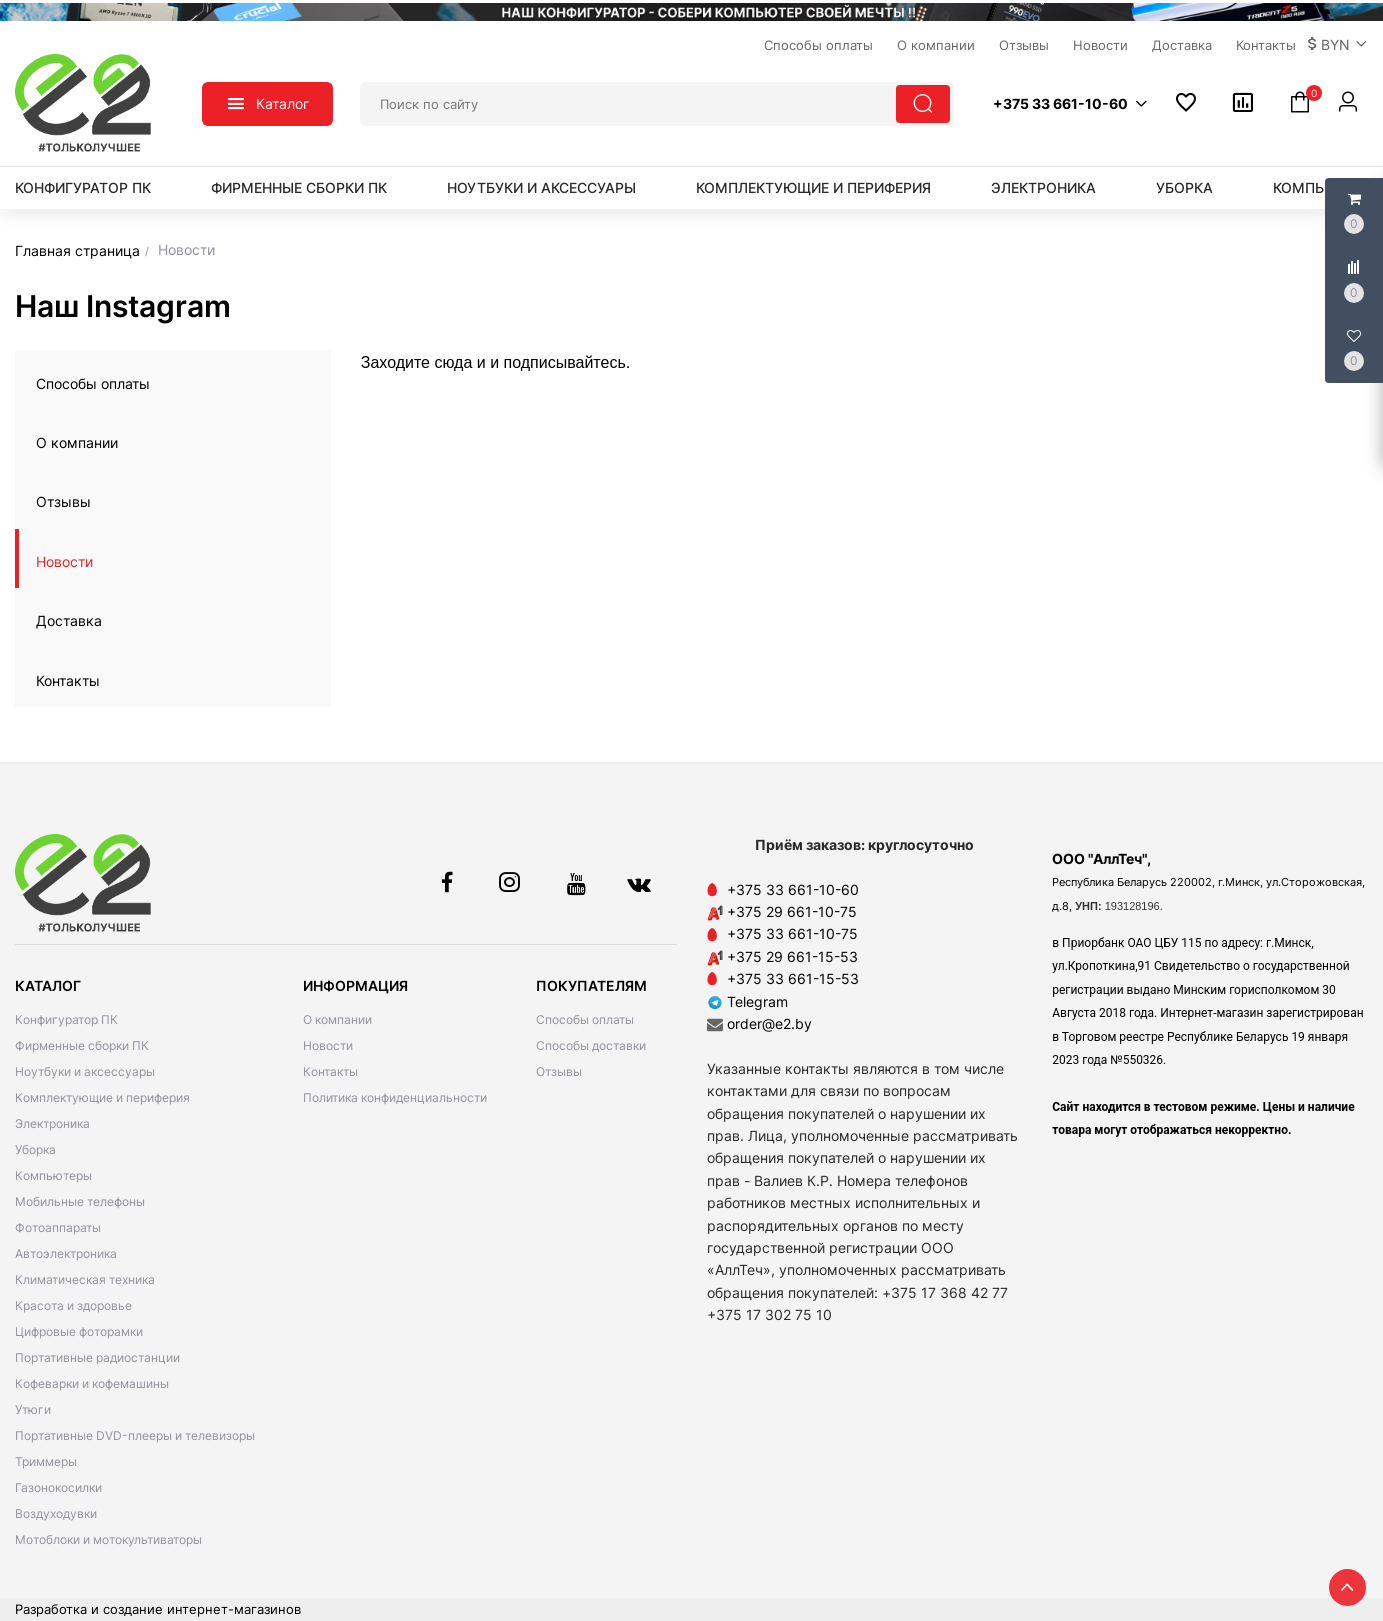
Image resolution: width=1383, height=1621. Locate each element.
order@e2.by (769, 1023)
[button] (1338, 45)
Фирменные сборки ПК (299, 187)
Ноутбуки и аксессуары (541, 187)
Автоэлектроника (66, 1253)
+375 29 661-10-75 (792, 911)
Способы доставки (591, 1045)
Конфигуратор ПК (83, 187)
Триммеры (46, 1461)
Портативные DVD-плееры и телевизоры (135, 1435)
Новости (64, 561)
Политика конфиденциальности (395, 1097)
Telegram (747, 1001)
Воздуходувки (56, 1513)
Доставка (69, 620)
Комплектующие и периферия (813, 187)
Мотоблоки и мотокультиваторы (108, 1539)
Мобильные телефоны (80, 1201)
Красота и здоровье (73, 1305)
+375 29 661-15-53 (792, 956)
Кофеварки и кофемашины (92, 1383)
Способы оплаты (93, 383)
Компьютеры (53, 1175)
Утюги (33, 1409)
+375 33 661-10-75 (792, 933)
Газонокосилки (58, 1487)
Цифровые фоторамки (79, 1331)
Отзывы (63, 501)
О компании (77, 442)
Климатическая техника (85, 1279)
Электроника (1043, 187)
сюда (451, 362)
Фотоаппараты (58, 1227)
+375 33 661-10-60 (793, 889)
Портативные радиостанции (97, 1357)
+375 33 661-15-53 (793, 978)
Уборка (1184, 187)
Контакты (68, 680)
